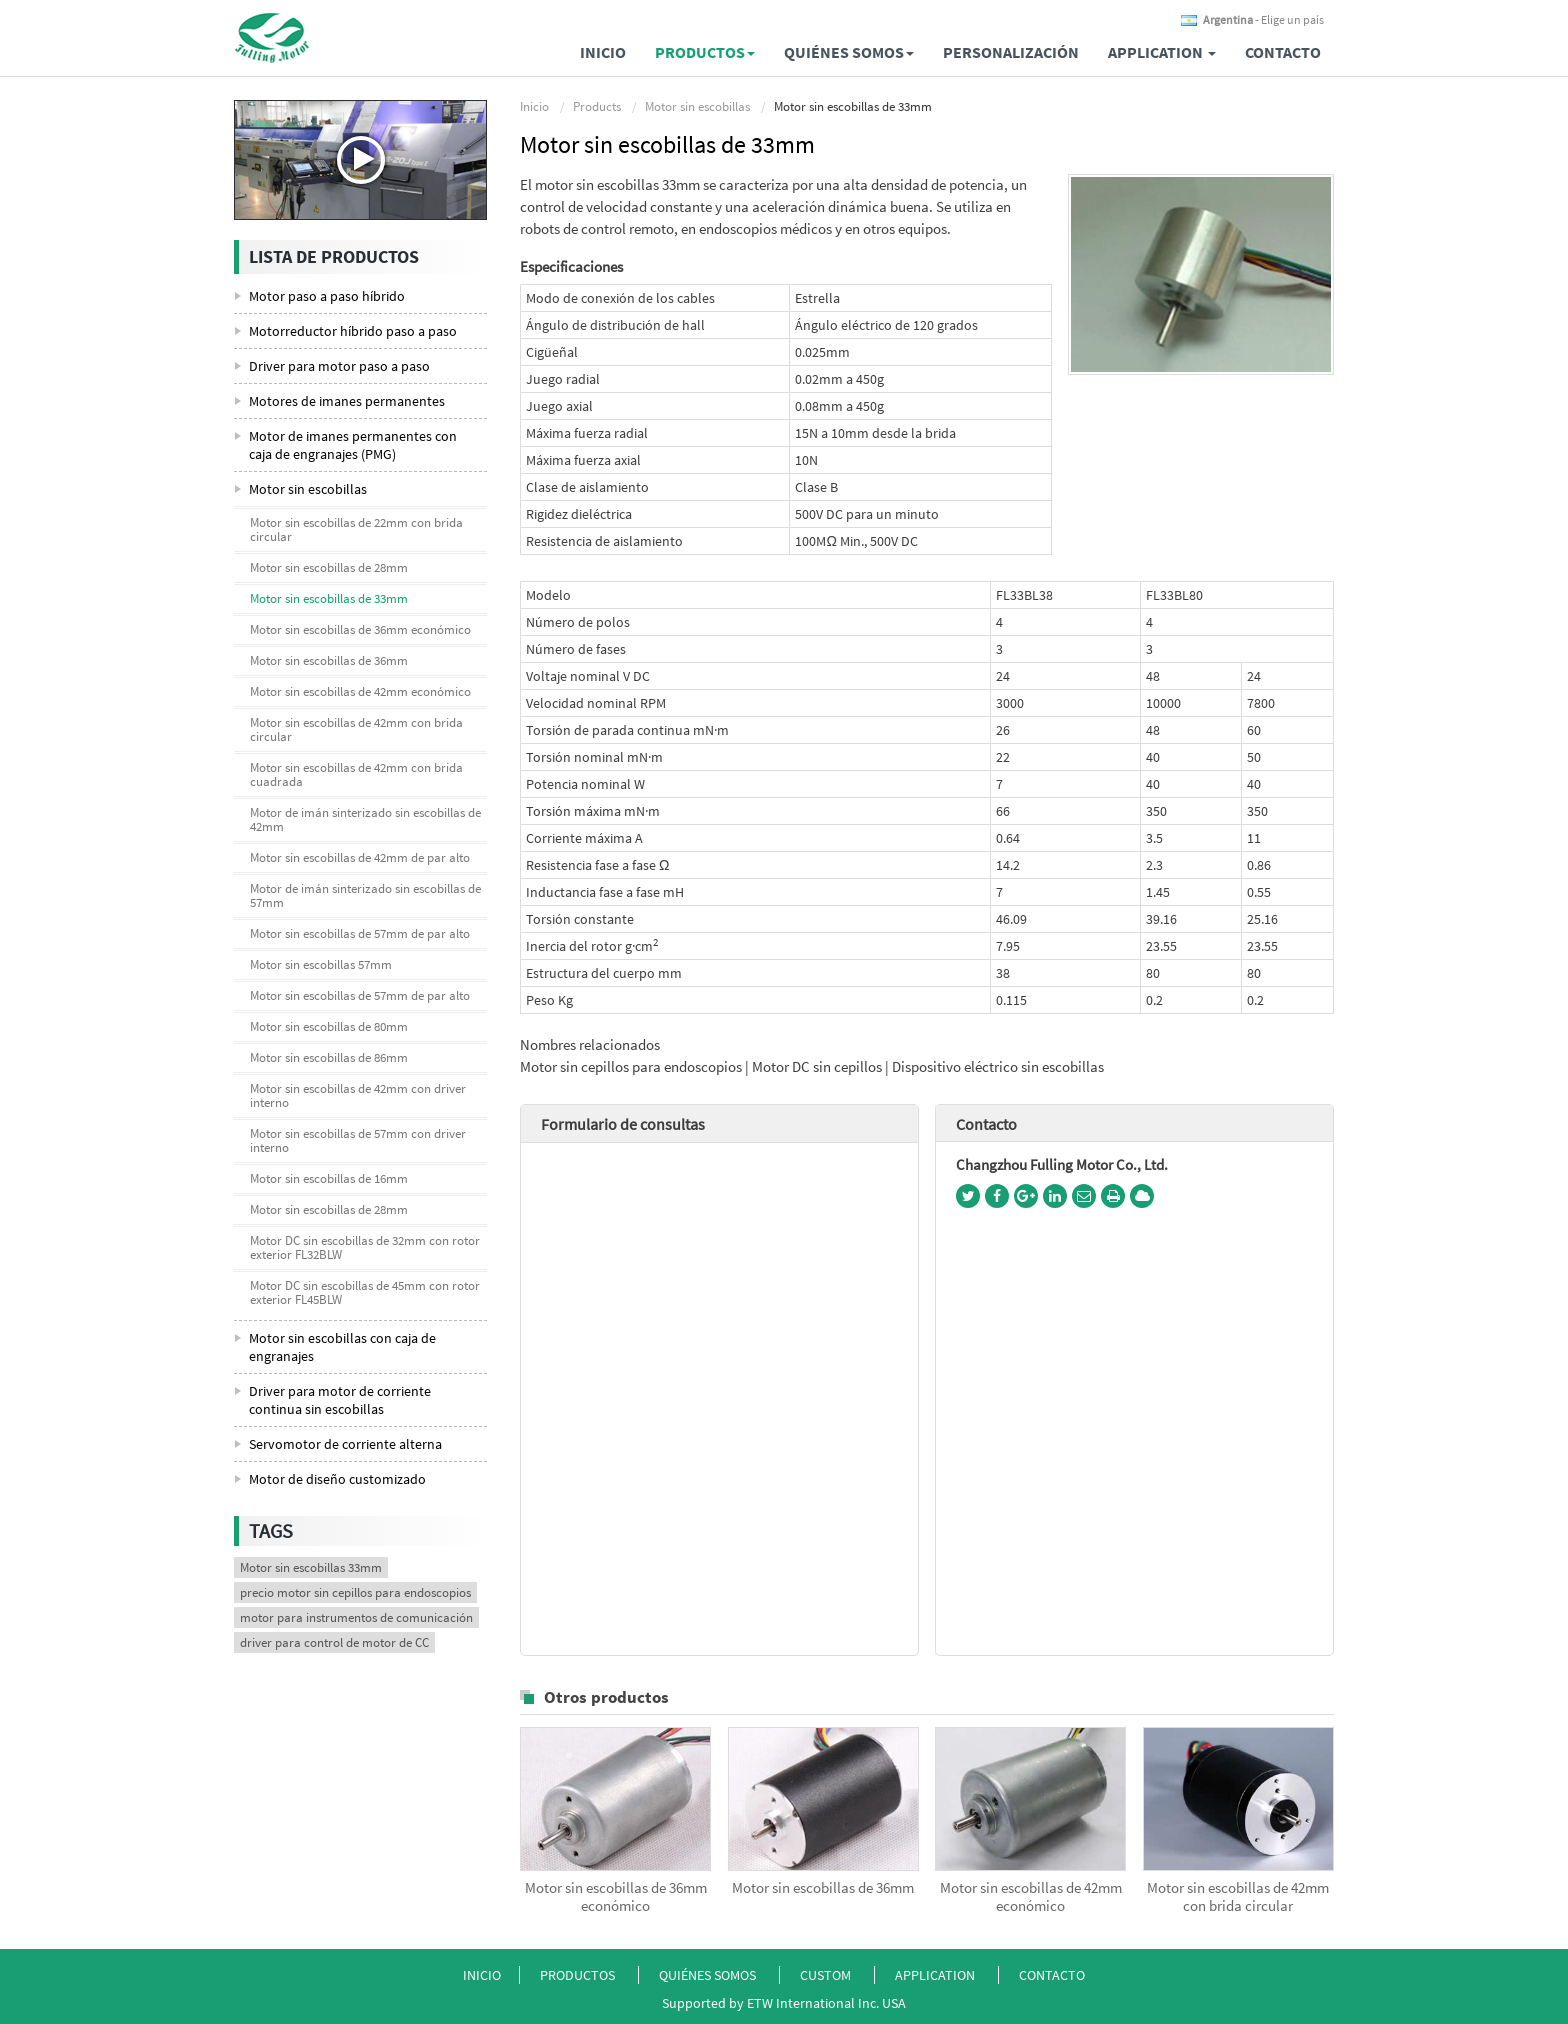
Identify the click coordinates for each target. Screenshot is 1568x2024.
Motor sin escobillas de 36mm (823, 1888)
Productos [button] (705, 52)
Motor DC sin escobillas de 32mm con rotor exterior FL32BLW (365, 1247)
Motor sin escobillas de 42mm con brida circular (1238, 1897)
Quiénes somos (707, 1975)
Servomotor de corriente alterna (345, 1444)
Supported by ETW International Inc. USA (784, 2003)
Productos (577, 1975)
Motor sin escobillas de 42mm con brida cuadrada (356, 774)
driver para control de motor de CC (334, 1642)
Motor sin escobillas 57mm (321, 964)
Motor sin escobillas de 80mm (329, 1026)
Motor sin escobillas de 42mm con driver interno (358, 1095)
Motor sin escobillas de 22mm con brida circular (356, 529)
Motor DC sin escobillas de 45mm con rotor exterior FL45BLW (365, 1292)
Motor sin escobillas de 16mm (329, 1178)
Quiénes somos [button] (849, 52)
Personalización (1011, 52)
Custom (827, 1975)
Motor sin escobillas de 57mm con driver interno (358, 1140)
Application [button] (1162, 52)
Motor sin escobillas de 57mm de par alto (360, 933)
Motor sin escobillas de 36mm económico (616, 1897)
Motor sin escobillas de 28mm (329, 567)
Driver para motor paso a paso (339, 366)
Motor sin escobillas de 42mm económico (1031, 1897)
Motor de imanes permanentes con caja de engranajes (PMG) (353, 445)
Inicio (603, 52)
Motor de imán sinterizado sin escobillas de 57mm (365, 895)
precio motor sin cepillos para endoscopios (355, 1592)
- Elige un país (1263, 20)
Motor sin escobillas (697, 106)
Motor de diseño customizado (337, 1479)
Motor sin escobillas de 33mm (329, 598)
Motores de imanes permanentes (347, 401)
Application (936, 1975)
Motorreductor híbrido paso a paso (353, 331)
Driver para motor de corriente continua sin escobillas (340, 1400)
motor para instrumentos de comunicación (356, 1617)
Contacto (1283, 52)
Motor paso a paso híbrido (327, 296)
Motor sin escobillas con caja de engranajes (342, 1347)
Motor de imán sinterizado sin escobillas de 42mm (365, 819)
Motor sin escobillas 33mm (311, 1567)
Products (597, 106)
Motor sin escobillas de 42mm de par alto (360, 857)
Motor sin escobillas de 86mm (329, 1057)
